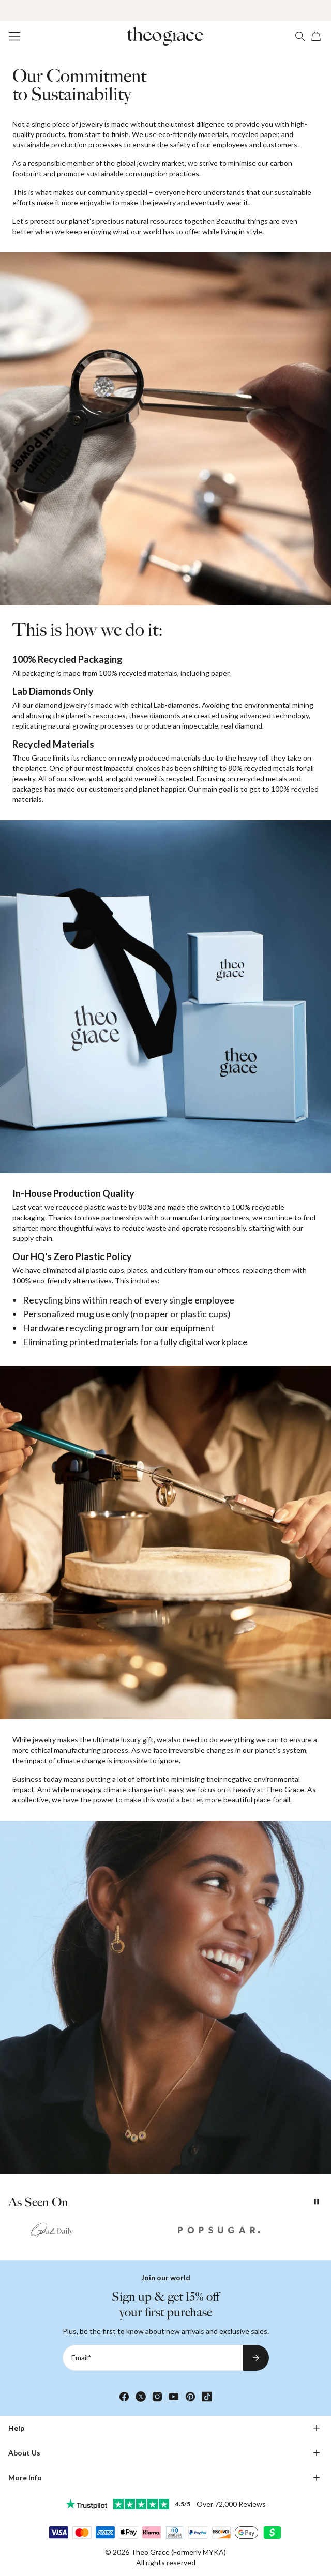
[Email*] (152, 2357)
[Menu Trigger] (14, 36)
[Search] (300, 36)
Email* (81, 2357)
